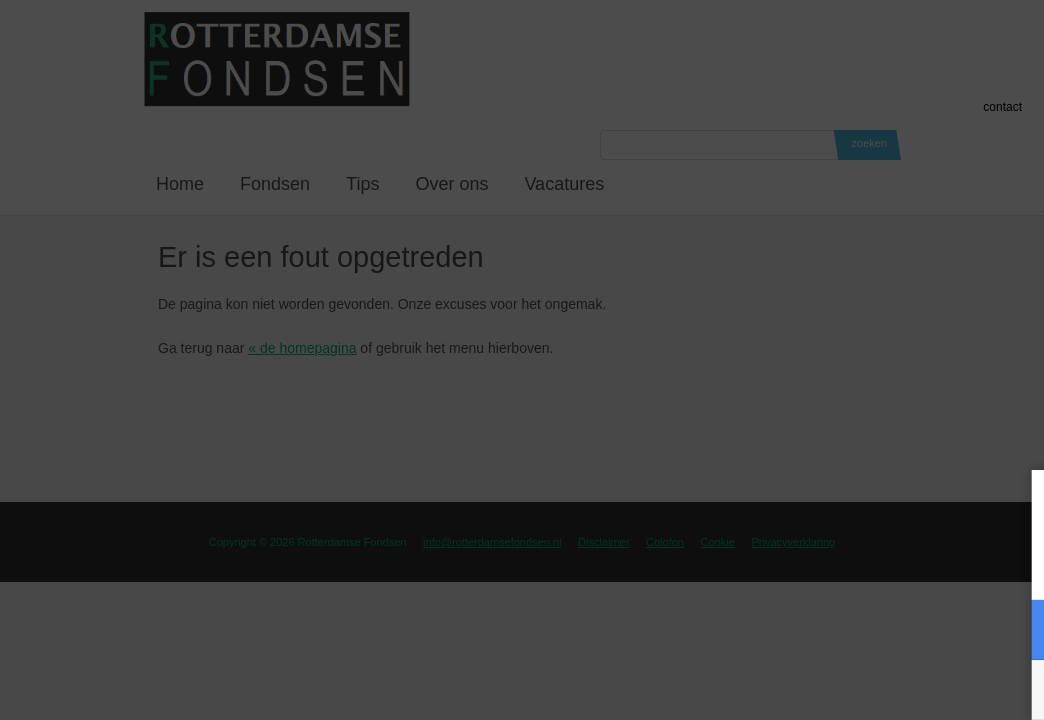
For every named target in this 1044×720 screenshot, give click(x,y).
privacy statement (945, 563)
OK (1014, 689)
